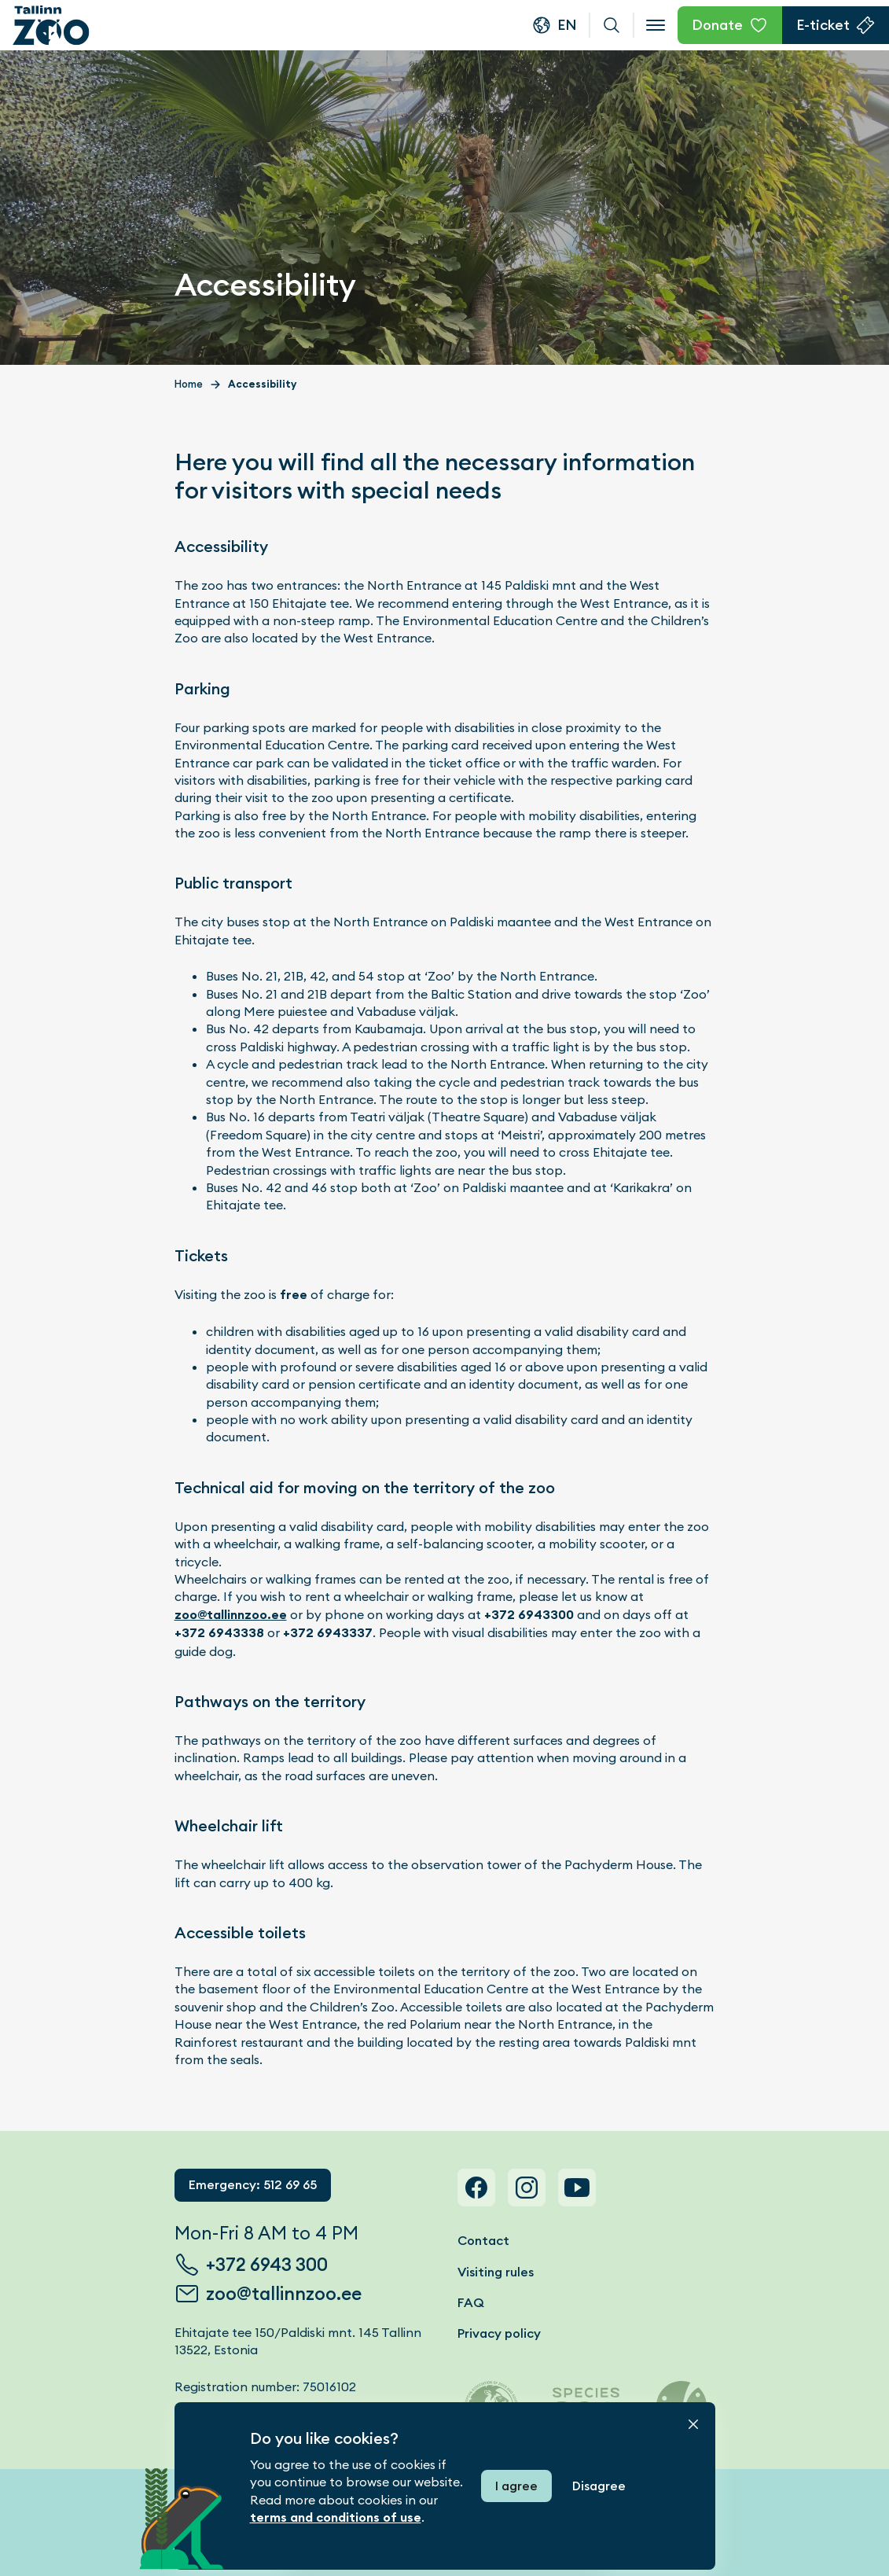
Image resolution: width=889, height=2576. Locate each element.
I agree (516, 2486)
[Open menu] (655, 25)
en (567, 25)
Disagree (599, 2486)
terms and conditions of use (335, 2517)
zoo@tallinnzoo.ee (230, 1614)
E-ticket (823, 25)
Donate (717, 25)
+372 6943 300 (267, 2264)
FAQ (470, 2302)
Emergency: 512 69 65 (253, 2185)
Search (611, 25)
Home (188, 384)
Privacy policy (499, 2333)
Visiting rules (495, 2272)
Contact (483, 2240)
